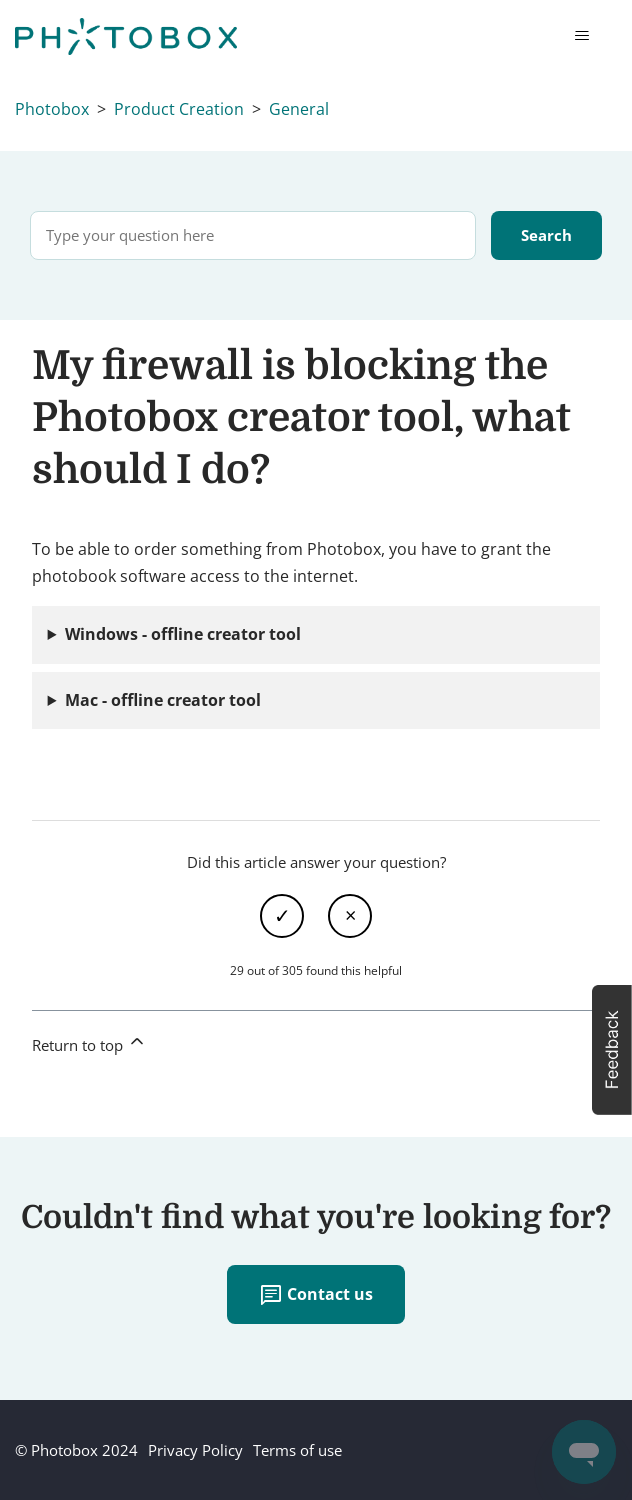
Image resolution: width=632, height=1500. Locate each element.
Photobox (52, 109)
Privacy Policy (195, 1450)
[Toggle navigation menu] (581, 36)
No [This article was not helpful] (350, 916)
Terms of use (297, 1450)
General (299, 109)
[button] (612, 1050)
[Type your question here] (253, 235)
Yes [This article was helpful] (282, 916)
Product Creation (179, 109)
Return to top (89, 1043)
